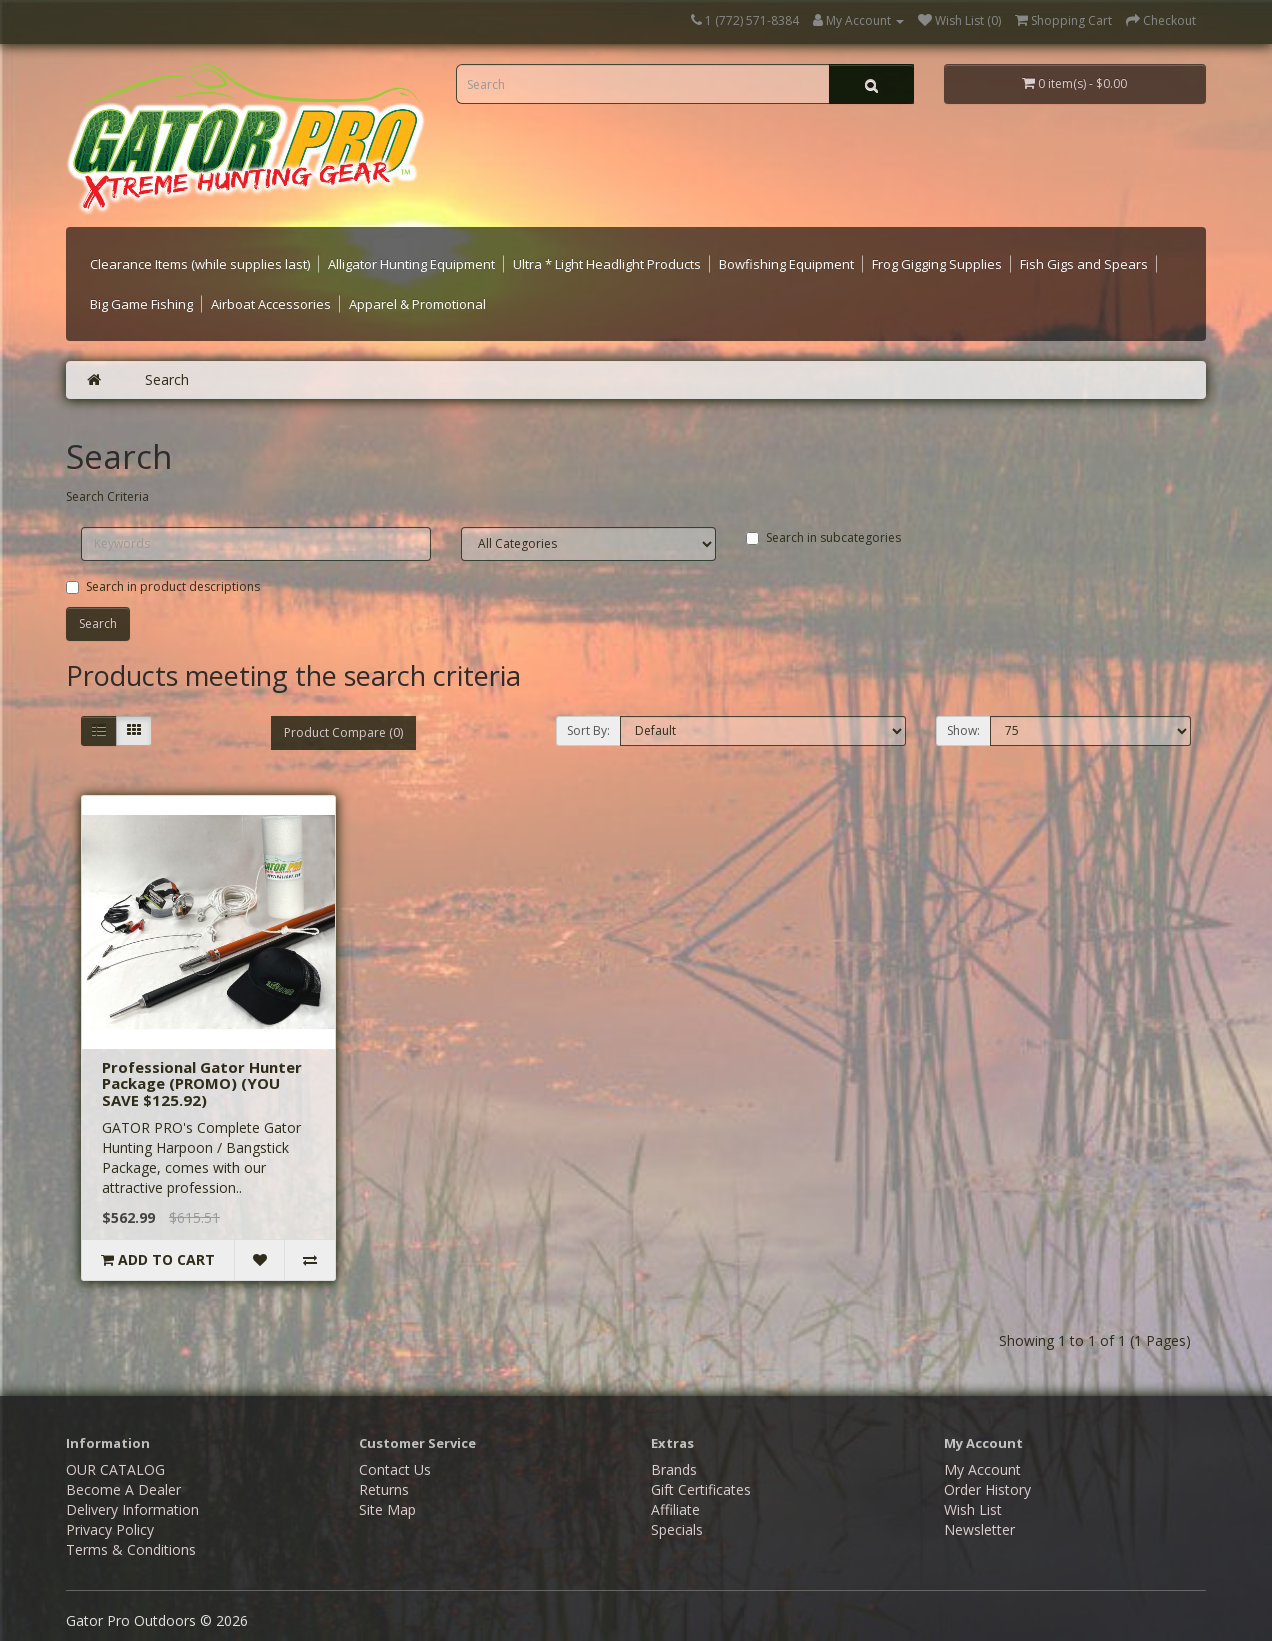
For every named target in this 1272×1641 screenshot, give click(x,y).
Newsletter (979, 1529)
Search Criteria (107, 496)
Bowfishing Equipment (786, 264)
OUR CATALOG (115, 1469)
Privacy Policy (110, 1529)
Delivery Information (132, 1509)
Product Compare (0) (343, 732)
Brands (674, 1469)
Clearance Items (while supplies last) (200, 264)
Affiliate (675, 1509)
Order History (987, 1489)
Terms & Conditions (131, 1549)
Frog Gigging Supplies (937, 264)
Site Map (387, 1509)
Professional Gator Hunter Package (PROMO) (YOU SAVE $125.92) (202, 1083)
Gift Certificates (701, 1489)
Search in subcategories (823, 537)
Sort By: (588, 730)
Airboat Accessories (271, 304)
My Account (982, 1469)
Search (167, 379)
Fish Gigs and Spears (1084, 264)
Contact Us (395, 1469)
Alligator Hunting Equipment (411, 264)
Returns (384, 1489)
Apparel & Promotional (417, 304)
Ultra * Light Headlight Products (607, 264)
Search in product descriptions (163, 586)
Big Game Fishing (141, 304)
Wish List (973, 1509)
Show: (963, 730)
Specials (677, 1529)
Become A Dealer (123, 1489)
